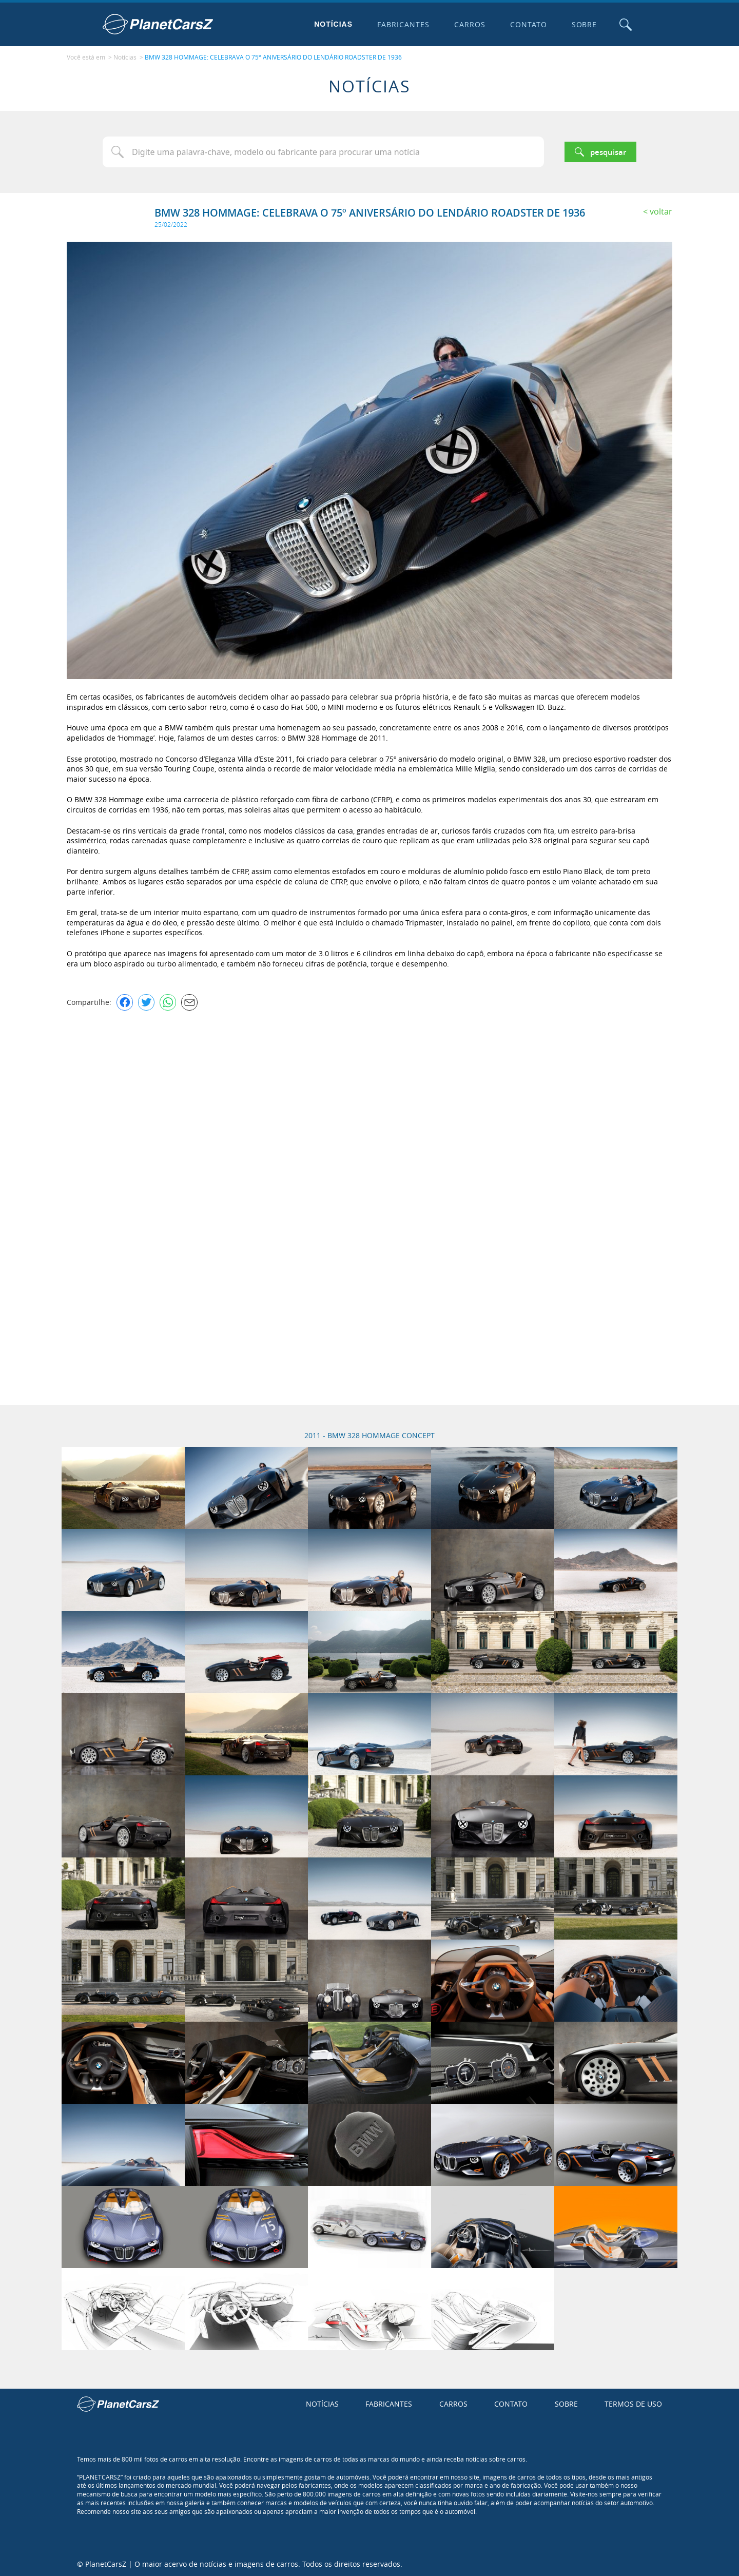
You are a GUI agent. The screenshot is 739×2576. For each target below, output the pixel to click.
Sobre (583, 24)
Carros (468, 24)
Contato (527, 24)
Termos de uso (633, 2403)
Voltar (661, 210)
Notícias (333, 24)
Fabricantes (403, 24)
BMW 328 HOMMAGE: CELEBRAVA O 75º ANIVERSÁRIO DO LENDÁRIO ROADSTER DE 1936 (273, 57)
